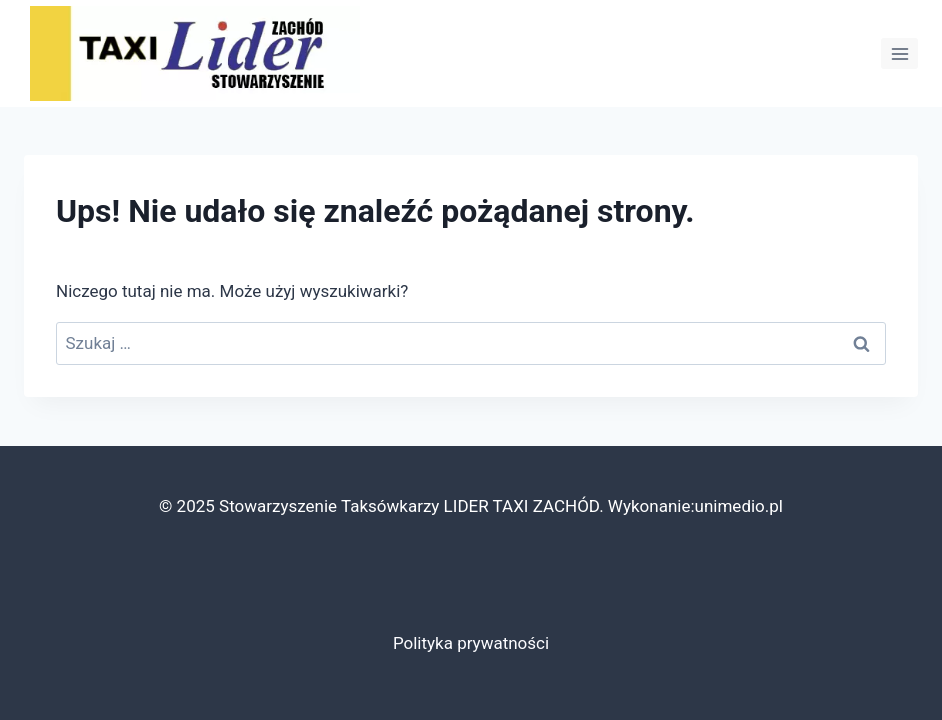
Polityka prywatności (471, 643)
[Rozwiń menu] (899, 53)
